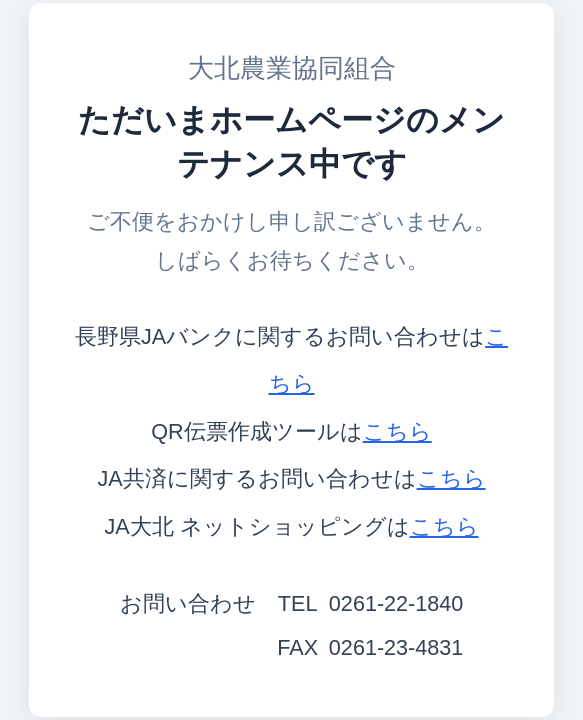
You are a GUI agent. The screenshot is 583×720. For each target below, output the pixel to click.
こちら (397, 431)
